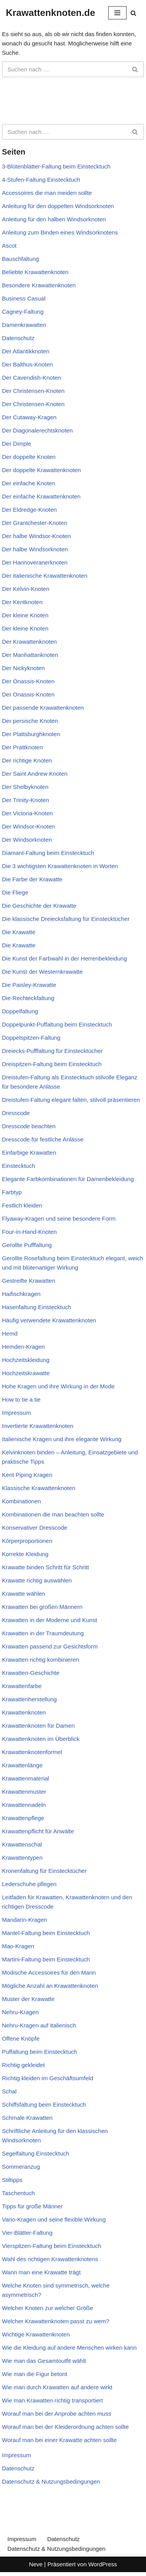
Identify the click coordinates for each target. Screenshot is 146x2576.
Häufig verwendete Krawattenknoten (49, 1320)
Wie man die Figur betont (34, 2374)
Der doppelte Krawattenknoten (41, 470)
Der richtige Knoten (27, 760)
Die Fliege (15, 892)
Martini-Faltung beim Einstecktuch (46, 1959)
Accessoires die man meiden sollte (47, 192)
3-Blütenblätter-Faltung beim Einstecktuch (56, 166)
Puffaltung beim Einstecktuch (39, 2051)
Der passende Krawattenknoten (43, 707)
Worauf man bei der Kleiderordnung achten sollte (65, 2426)
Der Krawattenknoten (29, 641)
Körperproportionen (27, 1540)
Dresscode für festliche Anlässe (42, 1139)
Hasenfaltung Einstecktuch (36, 1307)
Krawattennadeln (24, 1804)
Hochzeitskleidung (25, 1360)
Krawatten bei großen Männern (42, 1606)
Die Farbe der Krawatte (32, 879)
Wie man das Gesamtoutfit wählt (44, 2360)
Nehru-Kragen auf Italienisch (39, 2025)
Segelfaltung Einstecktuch (35, 2153)
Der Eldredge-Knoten (29, 509)
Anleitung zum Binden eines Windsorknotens (60, 232)
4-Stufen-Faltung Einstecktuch (41, 179)
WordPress (102, 2564)
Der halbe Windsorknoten (35, 549)
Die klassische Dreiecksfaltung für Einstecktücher (66, 918)
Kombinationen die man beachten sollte (53, 1514)
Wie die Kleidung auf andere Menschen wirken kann (69, 2347)
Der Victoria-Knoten (27, 813)
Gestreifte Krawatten (28, 1280)
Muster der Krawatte (28, 1999)
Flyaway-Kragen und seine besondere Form (59, 1218)
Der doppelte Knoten (29, 456)
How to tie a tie (21, 1399)
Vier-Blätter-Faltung (27, 2232)
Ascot (9, 245)
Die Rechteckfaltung (28, 998)
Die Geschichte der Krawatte (39, 905)
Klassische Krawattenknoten (38, 1488)
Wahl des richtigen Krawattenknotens (50, 2259)
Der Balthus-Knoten (27, 364)
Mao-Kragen (18, 1946)
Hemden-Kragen (23, 1346)
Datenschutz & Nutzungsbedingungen (51, 2481)
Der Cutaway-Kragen (29, 417)
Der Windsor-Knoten (28, 826)
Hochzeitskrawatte (26, 1373)
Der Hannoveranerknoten (34, 562)
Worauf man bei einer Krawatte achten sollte (59, 2440)
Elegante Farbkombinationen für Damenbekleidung (68, 1179)
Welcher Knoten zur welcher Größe (47, 2308)
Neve (35, 2564)
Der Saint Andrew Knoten (34, 773)
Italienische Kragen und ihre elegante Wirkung (61, 1439)
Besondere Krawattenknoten (39, 285)
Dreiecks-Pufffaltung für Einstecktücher (52, 1050)
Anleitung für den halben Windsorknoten (54, 219)
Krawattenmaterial (25, 1778)
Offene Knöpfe (20, 2038)
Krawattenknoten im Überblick (40, 1738)
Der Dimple (16, 443)
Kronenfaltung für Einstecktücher (44, 1870)
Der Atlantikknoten (25, 351)
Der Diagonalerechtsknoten (37, 430)
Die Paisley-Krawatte (29, 984)
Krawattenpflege (23, 1818)
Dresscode (16, 1113)
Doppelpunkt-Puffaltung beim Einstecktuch (57, 1024)
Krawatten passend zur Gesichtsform (50, 1646)
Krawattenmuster (24, 1791)
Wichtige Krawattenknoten (36, 2334)
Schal (9, 2091)
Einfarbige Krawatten (29, 1152)
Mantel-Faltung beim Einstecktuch (46, 1933)
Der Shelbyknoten (25, 786)
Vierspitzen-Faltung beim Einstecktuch (51, 2245)
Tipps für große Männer (32, 2206)
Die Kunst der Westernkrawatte (42, 971)
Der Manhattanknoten (30, 654)
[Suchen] (133, 13)
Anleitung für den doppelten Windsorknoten (58, 206)
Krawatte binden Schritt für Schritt (45, 1567)
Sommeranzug (21, 2166)
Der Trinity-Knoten (25, 800)
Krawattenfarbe (22, 1686)
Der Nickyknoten (23, 668)
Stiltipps (12, 2179)
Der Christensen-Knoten (33, 390)
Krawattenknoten (24, 1712)
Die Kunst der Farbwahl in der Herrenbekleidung (64, 958)
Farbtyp (12, 1192)
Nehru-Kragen (20, 2012)
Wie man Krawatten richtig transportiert (52, 2400)
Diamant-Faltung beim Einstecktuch (48, 852)
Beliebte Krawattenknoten (35, 272)
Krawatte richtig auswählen (37, 1580)
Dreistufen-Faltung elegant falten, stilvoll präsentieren (71, 1099)
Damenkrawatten (24, 324)
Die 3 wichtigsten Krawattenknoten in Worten (60, 866)
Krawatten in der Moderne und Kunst (49, 1620)
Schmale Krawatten (27, 2117)
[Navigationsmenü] (117, 12)
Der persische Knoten (30, 720)
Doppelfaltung (20, 1011)
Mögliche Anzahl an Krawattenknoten (50, 1985)
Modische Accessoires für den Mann (49, 1972)
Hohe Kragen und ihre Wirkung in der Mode (58, 1386)
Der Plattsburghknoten (31, 734)
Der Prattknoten (22, 747)
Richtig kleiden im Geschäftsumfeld (47, 2078)
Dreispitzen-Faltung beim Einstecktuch (52, 1064)
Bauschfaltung (20, 258)
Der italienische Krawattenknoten (44, 575)
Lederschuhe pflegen (29, 1884)
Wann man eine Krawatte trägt (41, 2272)
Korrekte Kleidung (25, 1554)
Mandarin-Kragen (24, 1919)
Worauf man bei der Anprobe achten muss (56, 2413)
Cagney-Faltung (23, 311)
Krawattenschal (22, 1844)
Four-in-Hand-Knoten (29, 1231)
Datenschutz (18, 338)
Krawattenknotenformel (32, 1752)
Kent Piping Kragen (27, 1474)
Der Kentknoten (22, 602)
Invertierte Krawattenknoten (37, 1426)
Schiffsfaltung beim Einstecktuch (44, 2104)
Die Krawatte (18, 932)
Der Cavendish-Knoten (31, 377)
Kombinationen (21, 1501)
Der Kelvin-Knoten (25, 588)
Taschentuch (18, 2193)
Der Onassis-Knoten (28, 681)
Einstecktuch (18, 1165)
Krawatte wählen (23, 1593)
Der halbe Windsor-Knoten (36, 536)
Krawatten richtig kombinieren (40, 1659)
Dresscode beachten (29, 1126)
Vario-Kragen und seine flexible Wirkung (54, 2219)
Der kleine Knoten (25, 615)
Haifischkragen (21, 1294)
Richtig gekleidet (23, 2065)
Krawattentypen (22, 1857)
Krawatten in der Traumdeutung (43, 1633)
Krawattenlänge (22, 1765)
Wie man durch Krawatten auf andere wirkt (57, 2387)
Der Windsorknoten (27, 839)
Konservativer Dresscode (34, 1527)
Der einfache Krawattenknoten (41, 496)
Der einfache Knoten (28, 483)
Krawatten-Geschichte (31, 1672)
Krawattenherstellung (29, 1699)
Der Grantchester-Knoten (34, 522)
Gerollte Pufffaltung (27, 1245)
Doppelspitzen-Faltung (31, 1037)
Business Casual (24, 298)
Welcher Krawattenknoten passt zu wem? (55, 2321)
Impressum (16, 1412)
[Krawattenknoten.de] (50, 12)
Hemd (10, 1333)
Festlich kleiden (22, 1205)
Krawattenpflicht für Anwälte (38, 1831)
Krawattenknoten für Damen (38, 1725)
